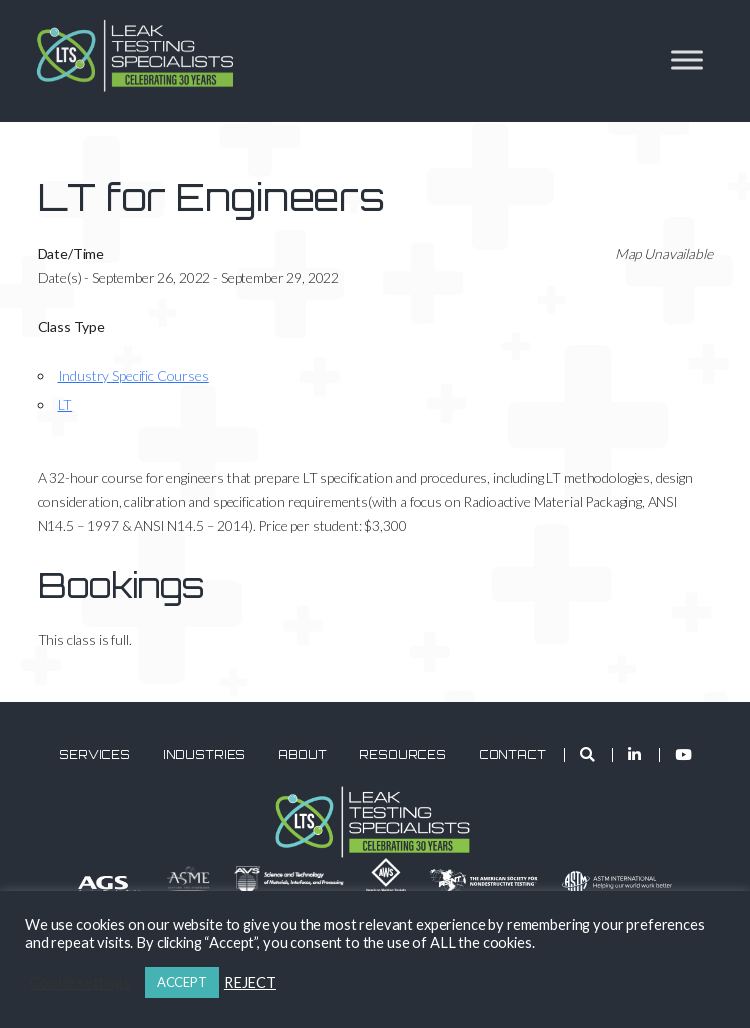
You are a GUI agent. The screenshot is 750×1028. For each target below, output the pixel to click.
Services (94, 755)
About (302, 755)
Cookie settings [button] (80, 982)
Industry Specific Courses (133, 375)
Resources (402, 755)
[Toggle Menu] (687, 59)
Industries (204, 755)
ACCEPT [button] (182, 982)
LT (65, 404)
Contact (512, 755)
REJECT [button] (250, 982)
